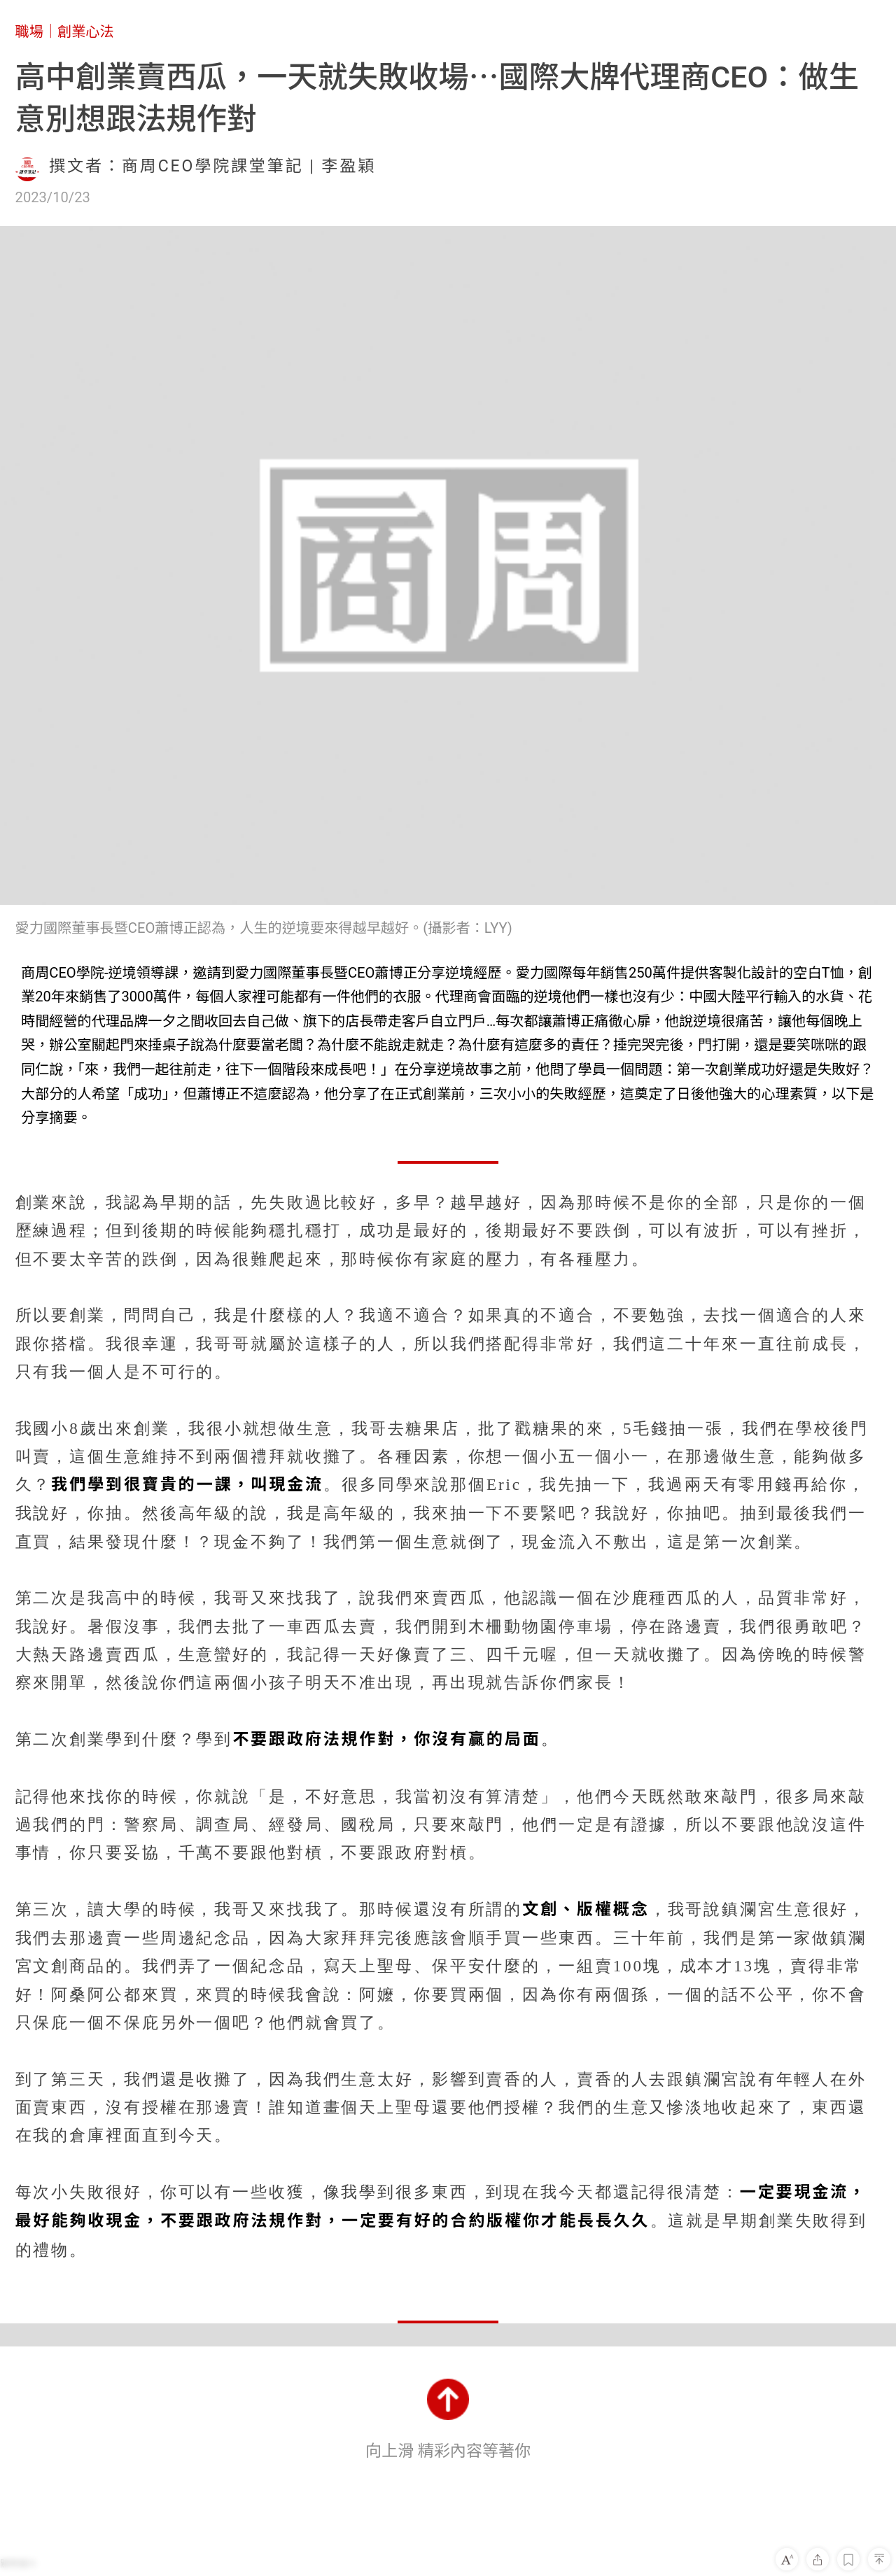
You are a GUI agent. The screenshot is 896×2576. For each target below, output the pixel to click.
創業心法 (85, 31)
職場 (29, 31)
